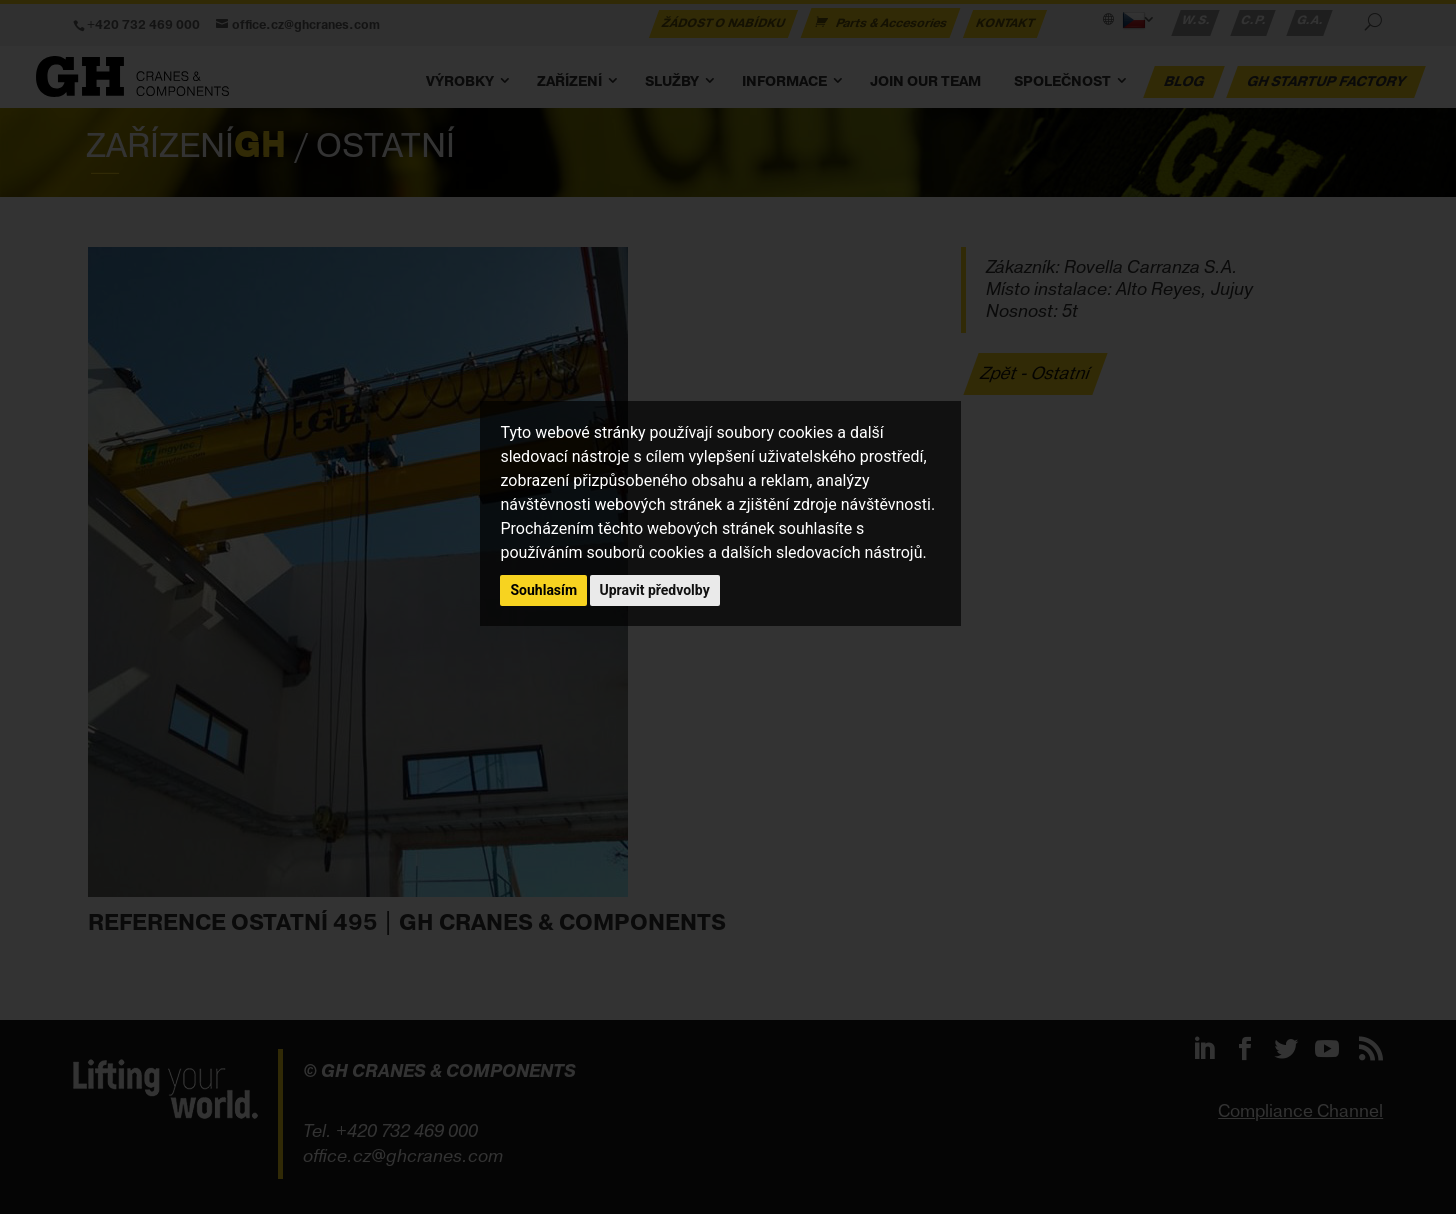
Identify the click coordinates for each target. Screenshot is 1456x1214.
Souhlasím (543, 590)
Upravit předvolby (655, 590)
